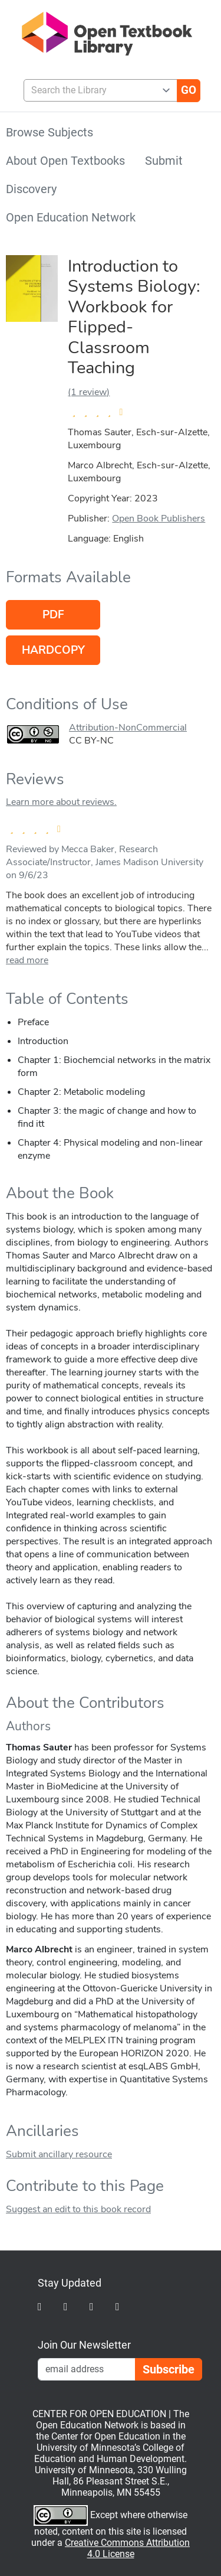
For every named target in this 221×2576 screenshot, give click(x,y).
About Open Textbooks (65, 161)
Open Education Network (71, 217)
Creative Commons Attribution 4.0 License (127, 2548)
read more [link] (27, 960)
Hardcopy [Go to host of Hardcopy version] (53, 650)
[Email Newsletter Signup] (87, 2369)
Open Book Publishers (158, 518)
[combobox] (95, 90)
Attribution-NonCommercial (128, 727)
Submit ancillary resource (59, 2154)
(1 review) (89, 392)
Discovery (31, 189)
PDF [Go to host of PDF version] (53, 614)
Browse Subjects (49, 132)
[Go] (188, 90)
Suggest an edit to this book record (78, 2209)
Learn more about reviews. (61, 801)
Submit (164, 161)
